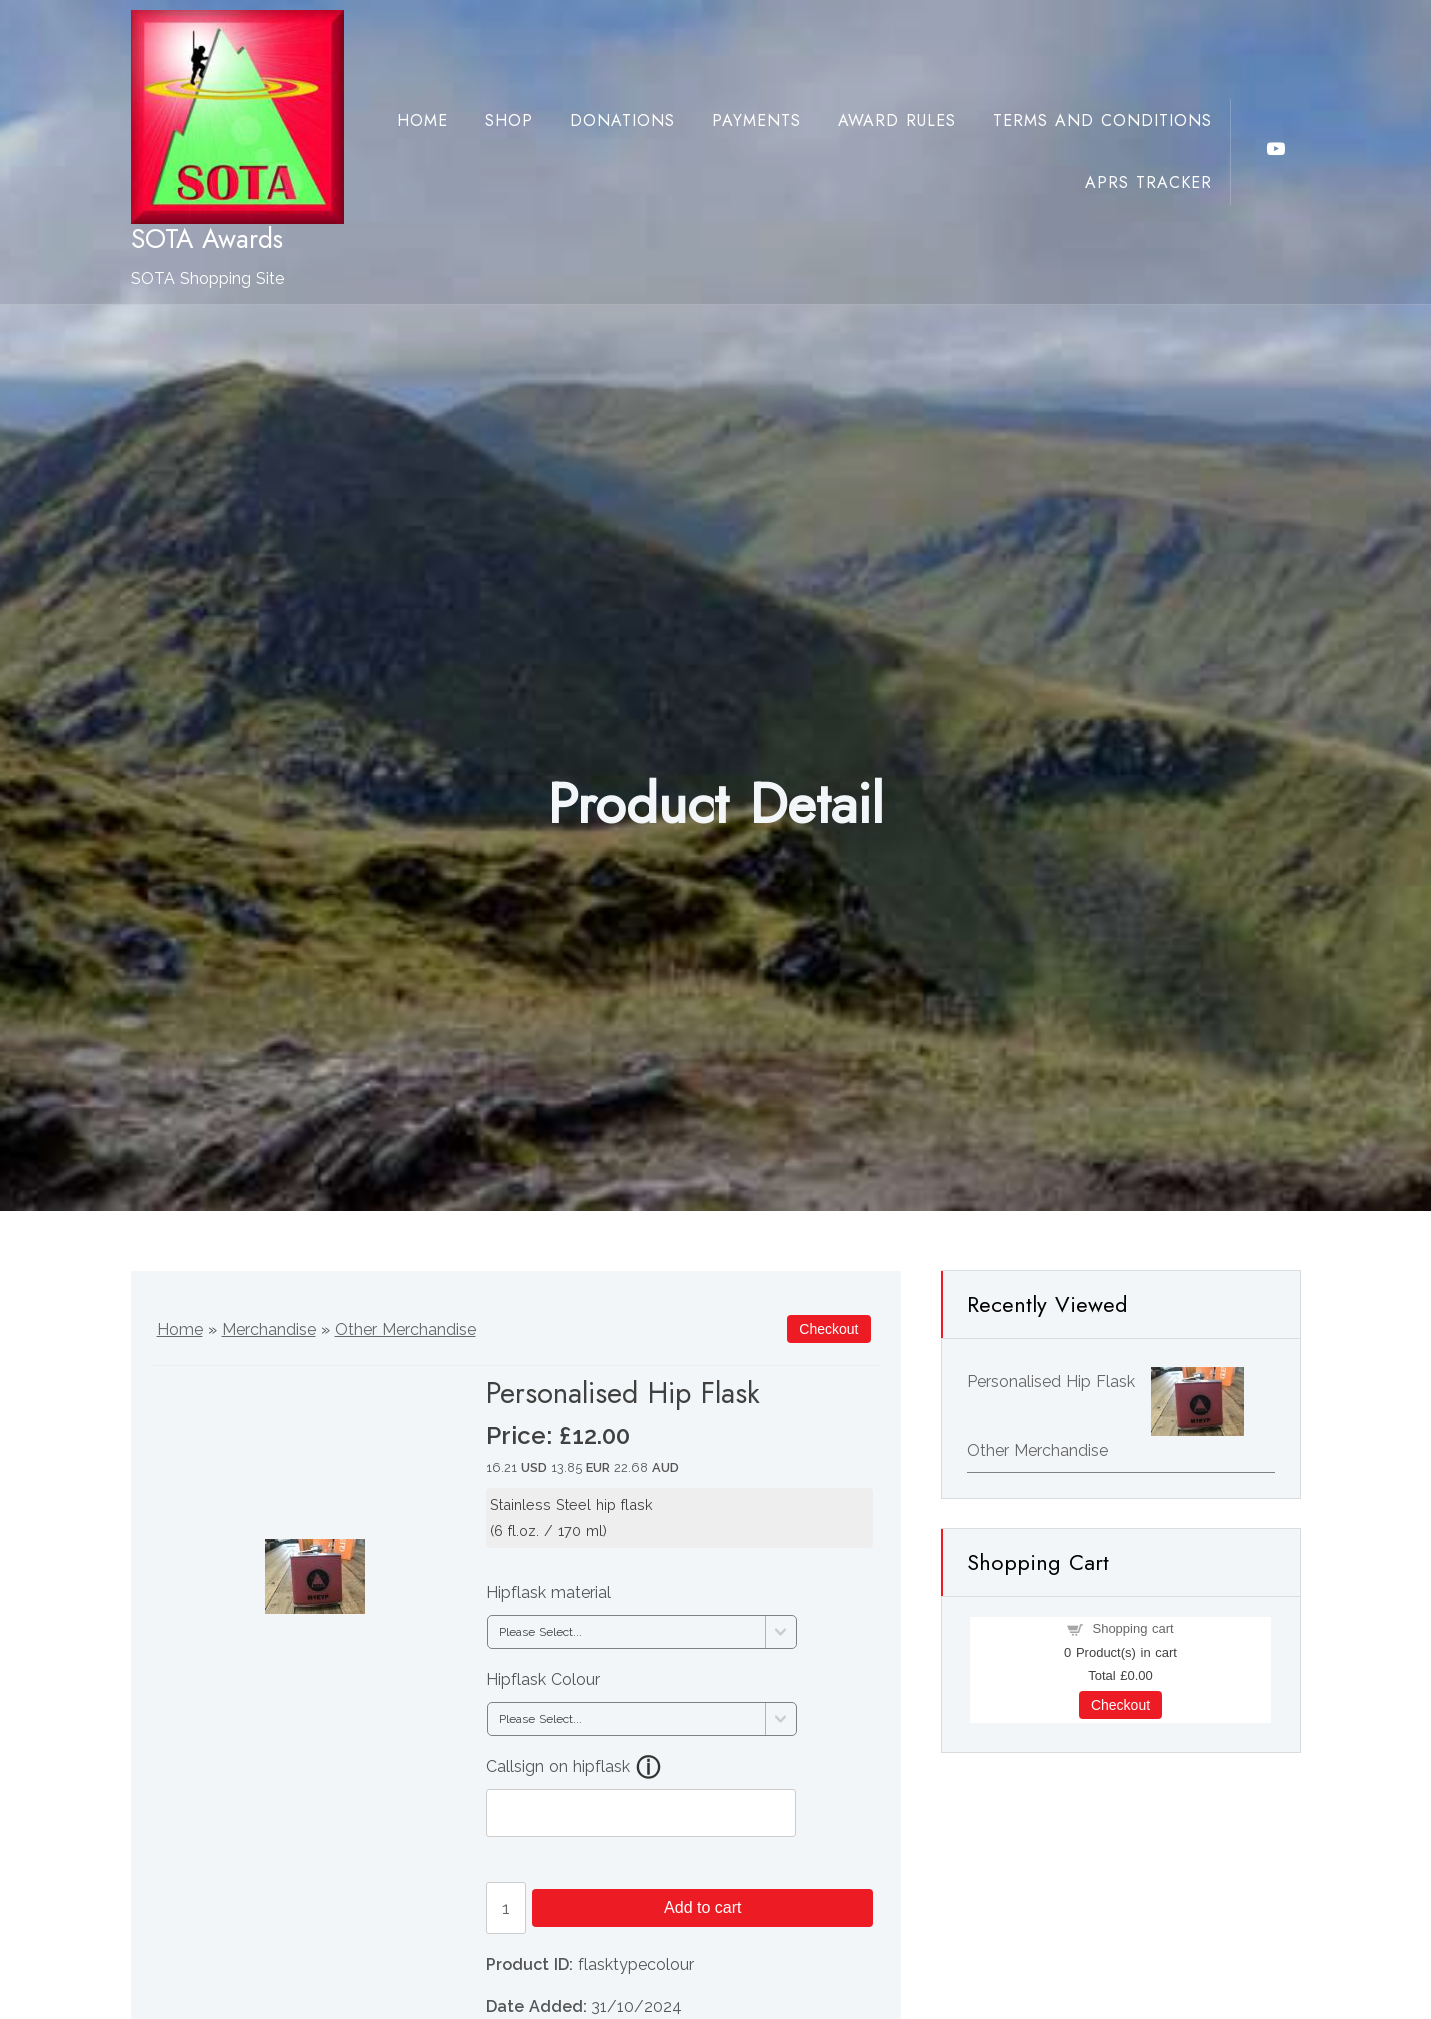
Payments (738, 120)
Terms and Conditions (1084, 120)
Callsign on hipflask (558, 1766)
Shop (491, 120)
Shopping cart (1132, 1628)
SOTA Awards (207, 239)
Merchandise (269, 1329)
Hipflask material (548, 1592)
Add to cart (702, 1907)
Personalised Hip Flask (1051, 1381)
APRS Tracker (1130, 182)
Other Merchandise (405, 1329)
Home (404, 120)
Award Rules (879, 120)
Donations (604, 120)
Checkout (1120, 1705)
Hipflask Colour (543, 1679)
